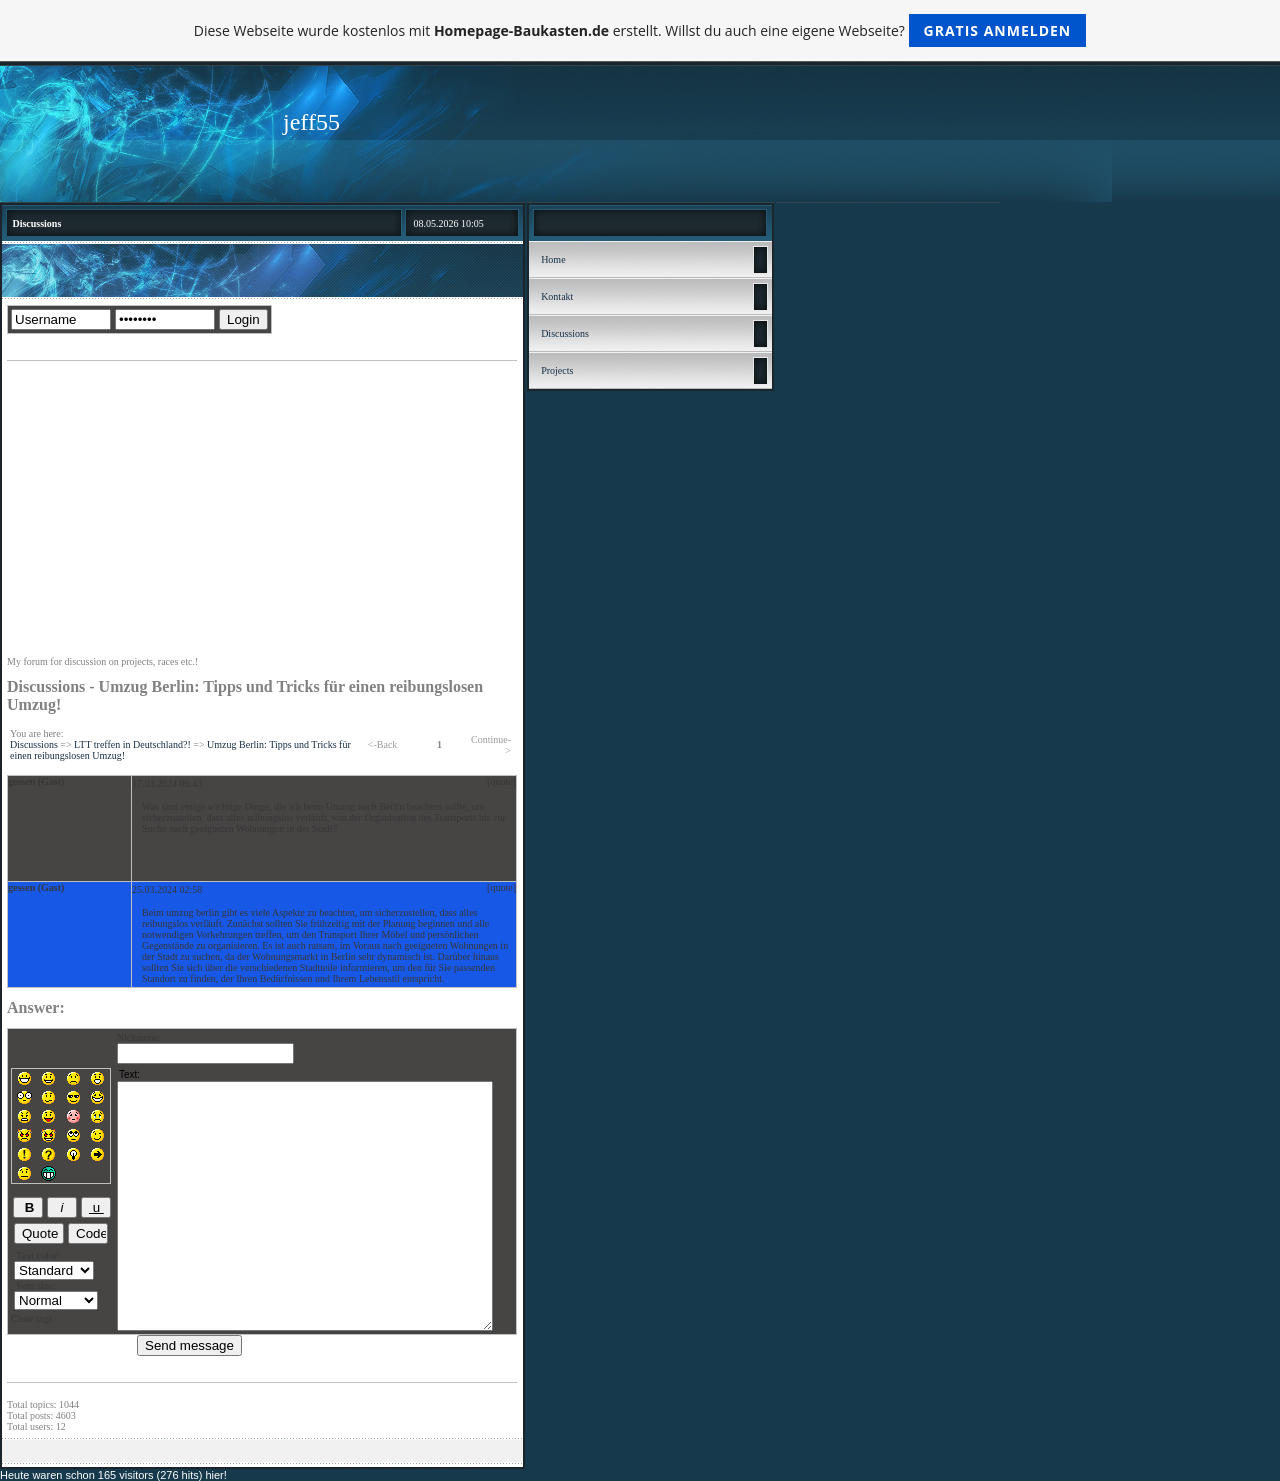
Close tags (31, 1318)
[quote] (501, 781)
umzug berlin (192, 912)
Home (553, 259)
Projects (557, 370)
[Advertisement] (262, 511)
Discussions (34, 744)
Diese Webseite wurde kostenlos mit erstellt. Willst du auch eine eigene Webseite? (640, 30)
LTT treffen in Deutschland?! (132, 744)
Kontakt (557, 296)
